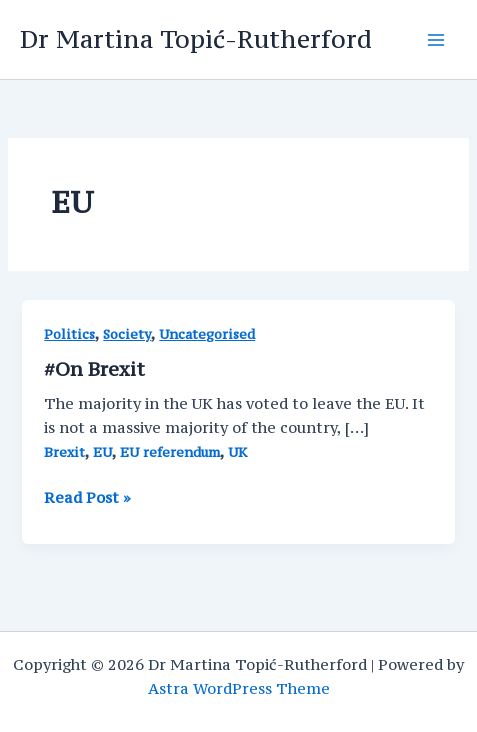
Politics (69, 334)
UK (237, 452)
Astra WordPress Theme (239, 688)
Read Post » (87, 498)
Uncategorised (207, 334)
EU (102, 452)
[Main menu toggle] (436, 40)
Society (127, 334)
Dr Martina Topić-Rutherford (196, 39)
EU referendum (170, 452)
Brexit (64, 452)
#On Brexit (94, 369)
